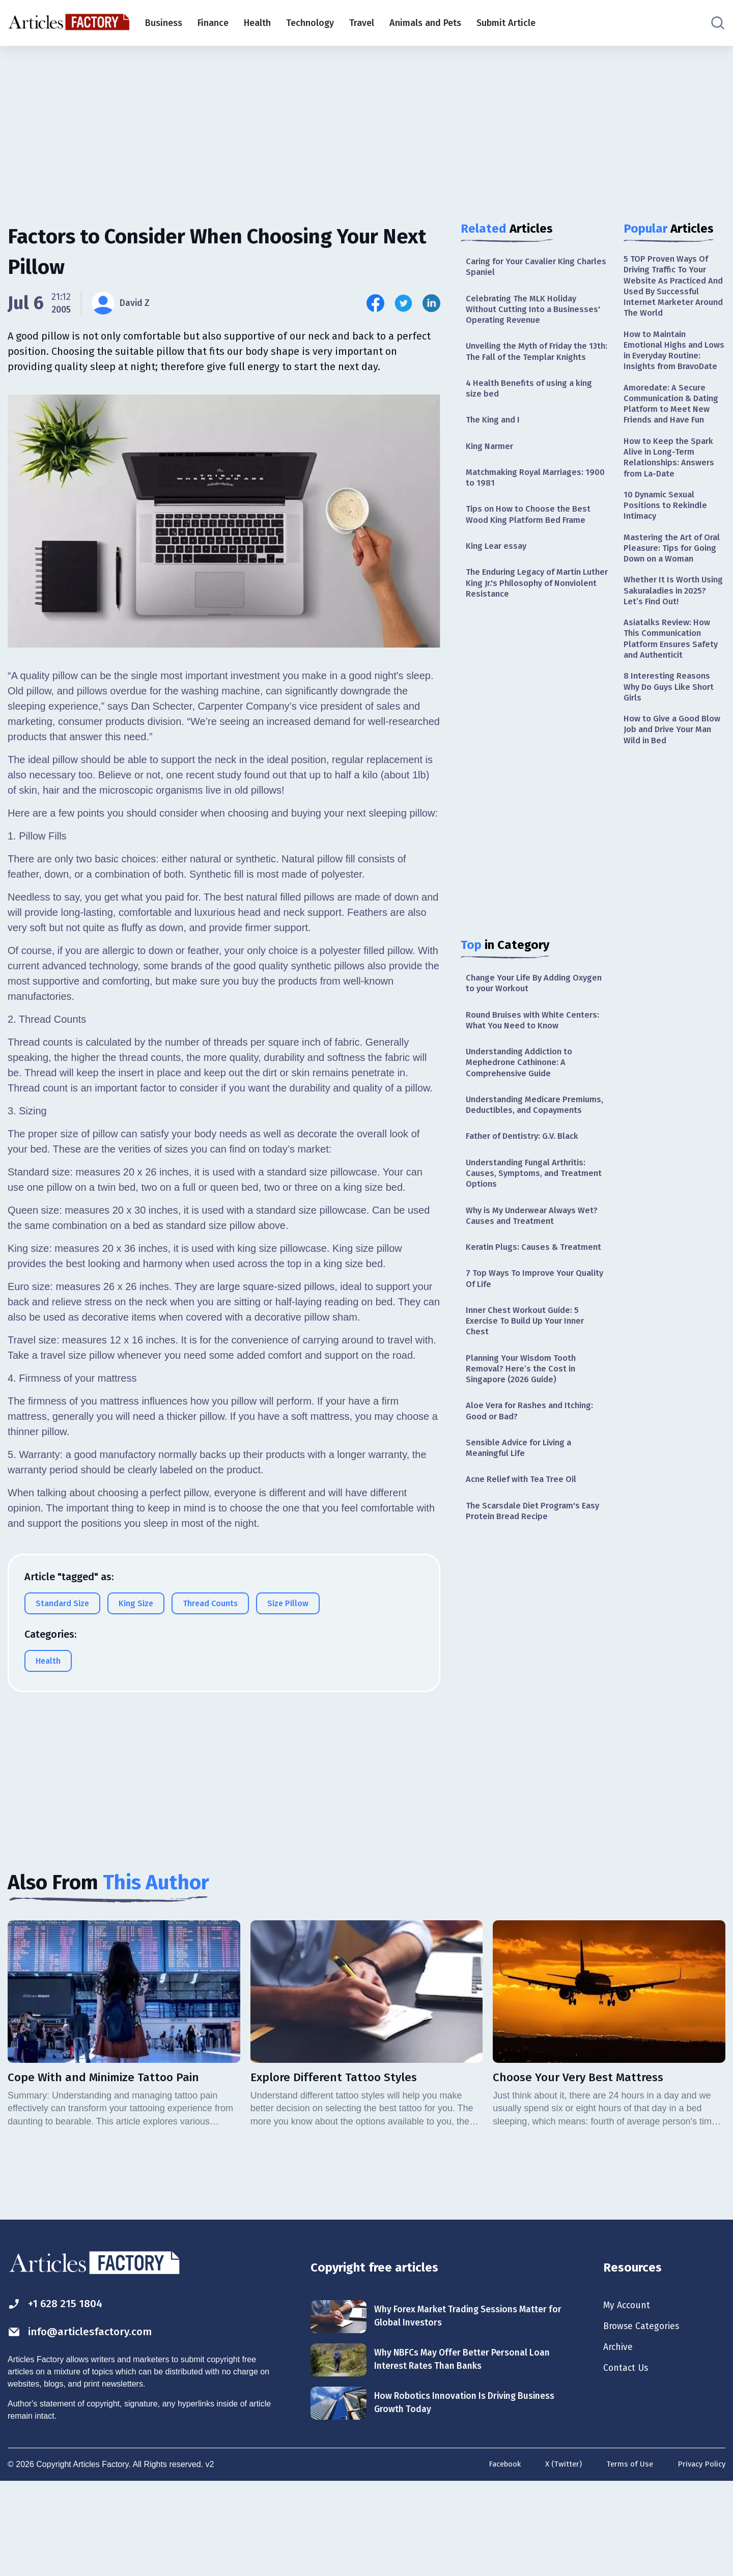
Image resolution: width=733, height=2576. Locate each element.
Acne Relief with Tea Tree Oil (525, 1566)
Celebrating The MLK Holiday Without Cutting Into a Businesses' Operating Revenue (531, 312)
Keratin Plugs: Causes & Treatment (515, 1313)
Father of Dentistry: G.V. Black (527, 1190)
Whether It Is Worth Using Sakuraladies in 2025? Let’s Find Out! (668, 653)
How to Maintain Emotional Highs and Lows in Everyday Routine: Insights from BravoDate (670, 364)
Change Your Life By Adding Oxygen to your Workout (523, 1016)
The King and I (495, 441)
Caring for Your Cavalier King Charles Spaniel (526, 267)
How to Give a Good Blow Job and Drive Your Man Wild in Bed (674, 803)
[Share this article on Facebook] (375, 303)
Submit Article (505, 23)
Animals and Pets (425, 23)
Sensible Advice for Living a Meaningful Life (523, 1533)
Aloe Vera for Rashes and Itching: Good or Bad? (535, 1493)
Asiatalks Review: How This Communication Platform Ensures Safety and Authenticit (674, 705)
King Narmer (492, 468)
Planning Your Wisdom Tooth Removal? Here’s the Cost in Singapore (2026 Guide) (526, 1449)
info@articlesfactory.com (89, 2424)
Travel (361, 23)
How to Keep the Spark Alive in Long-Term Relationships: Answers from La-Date (672, 497)
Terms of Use (625, 2557)
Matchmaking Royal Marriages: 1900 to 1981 (529, 502)
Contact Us (628, 2463)
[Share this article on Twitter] (403, 303)
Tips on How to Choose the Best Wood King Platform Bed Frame (533, 540)
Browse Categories (646, 2419)
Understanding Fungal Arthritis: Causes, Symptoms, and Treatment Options (531, 1229)
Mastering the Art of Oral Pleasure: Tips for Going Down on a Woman (670, 601)
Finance (213, 23)
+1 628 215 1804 (60, 2395)
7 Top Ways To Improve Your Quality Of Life (524, 1352)
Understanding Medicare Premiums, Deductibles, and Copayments (523, 1151)
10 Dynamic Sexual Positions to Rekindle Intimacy (668, 550)
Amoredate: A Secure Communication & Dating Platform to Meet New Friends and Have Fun (674, 434)
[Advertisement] (366, 124)
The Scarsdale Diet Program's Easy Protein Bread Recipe (527, 1599)
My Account (629, 2396)
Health (257, 23)
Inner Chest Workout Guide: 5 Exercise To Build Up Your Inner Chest (531, 1398)
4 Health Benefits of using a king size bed (534, 408)
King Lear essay (498, 574)
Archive (620, 2441)
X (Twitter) (557, 2557)
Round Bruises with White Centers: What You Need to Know (534, 1055)
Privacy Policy (699, 2557)
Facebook (495, 2557)
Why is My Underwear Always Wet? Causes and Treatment (526, 1274)
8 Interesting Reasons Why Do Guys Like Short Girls (673, 757)
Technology (310, 23)
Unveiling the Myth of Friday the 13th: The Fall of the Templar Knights (532, 363)
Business (163, 23)
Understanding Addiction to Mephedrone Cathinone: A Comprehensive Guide (524, 1100)
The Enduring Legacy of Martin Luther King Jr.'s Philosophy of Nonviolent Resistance (529, 613)
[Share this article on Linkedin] (431, 303)
